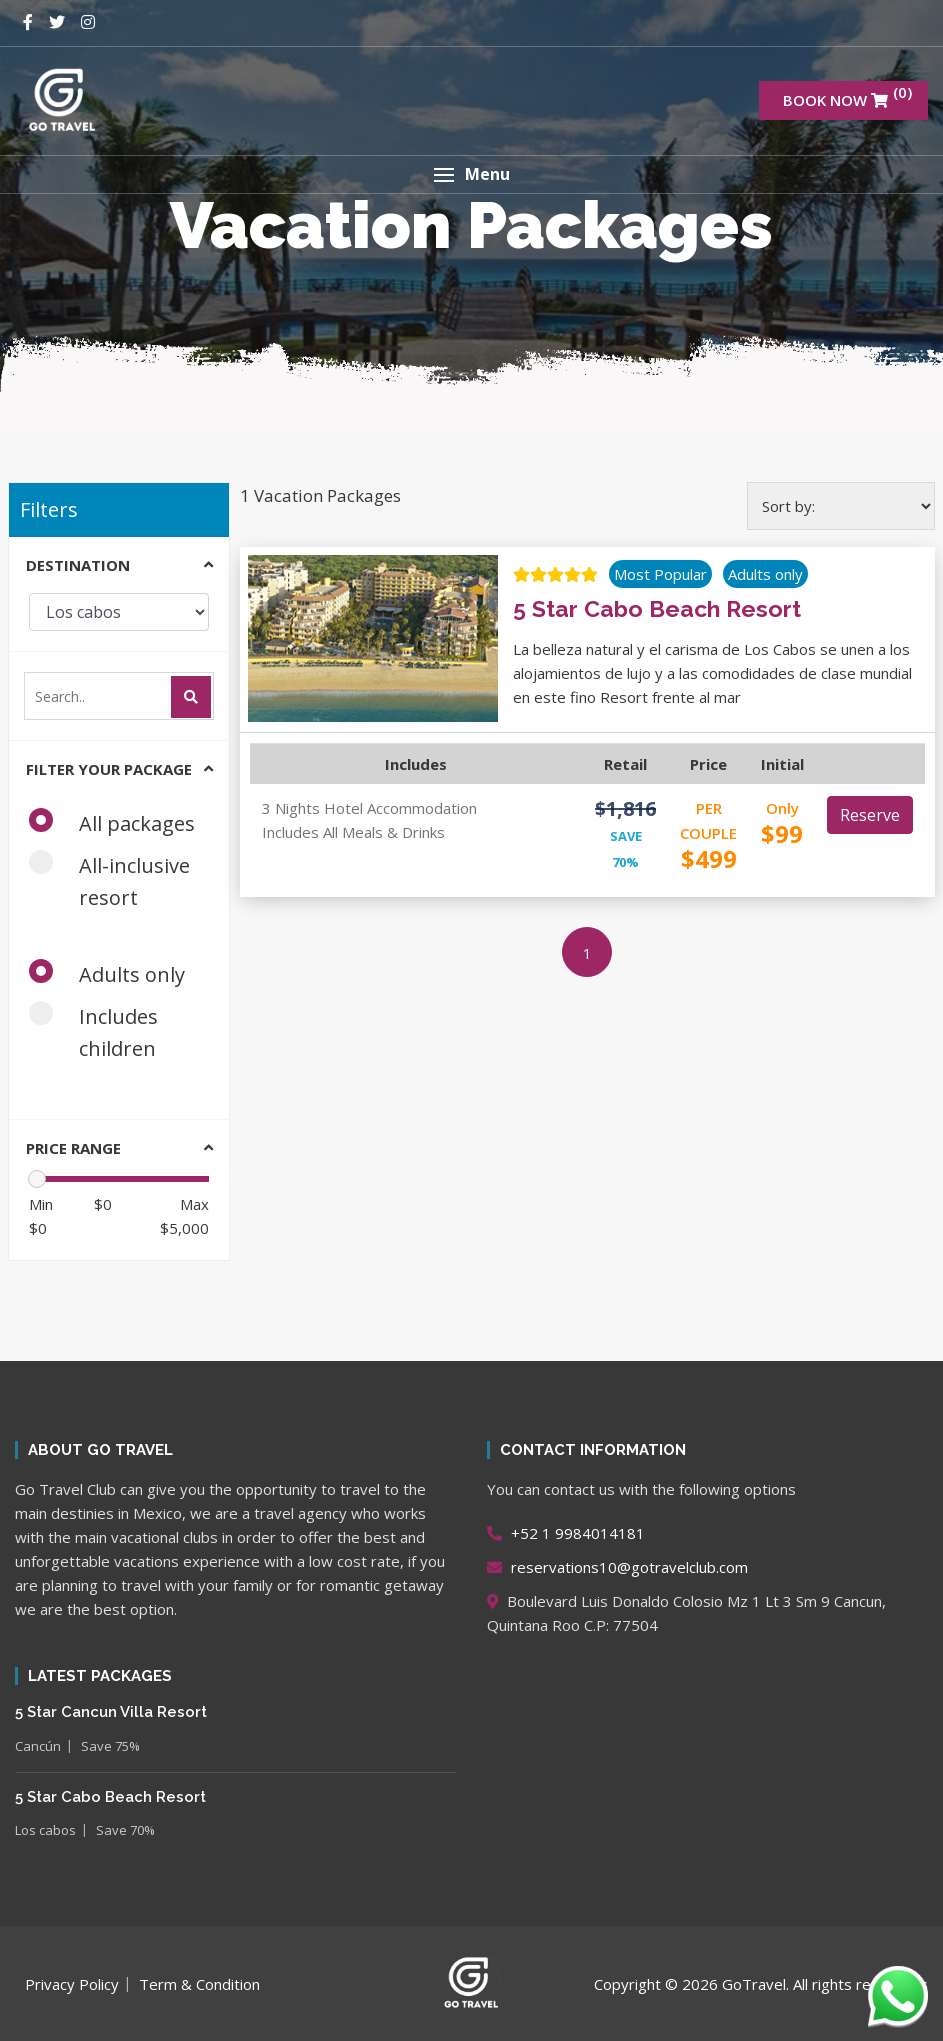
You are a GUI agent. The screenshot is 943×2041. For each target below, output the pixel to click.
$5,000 (184, 1216)
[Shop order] (841, 506)
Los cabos (45, 1830)
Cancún (38, 1746)
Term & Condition (199, 1984)
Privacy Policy (72, 1984)
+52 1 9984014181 (566, 1533)
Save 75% (110, 1746)
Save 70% (125, 1830)
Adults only (113, 973)
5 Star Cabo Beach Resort (110, 1797)
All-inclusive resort (109, 880)
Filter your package (109, 769)
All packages (118, 822)
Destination (78, 565)
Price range (73, 1148)
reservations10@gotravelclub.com (617, 1567)
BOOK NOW (847, 96)
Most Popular (660, 574)
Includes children (99, 1031)
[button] (471, 174)
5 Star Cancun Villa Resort (111, 1712)
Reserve (870, 815)
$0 (41, 1216)
